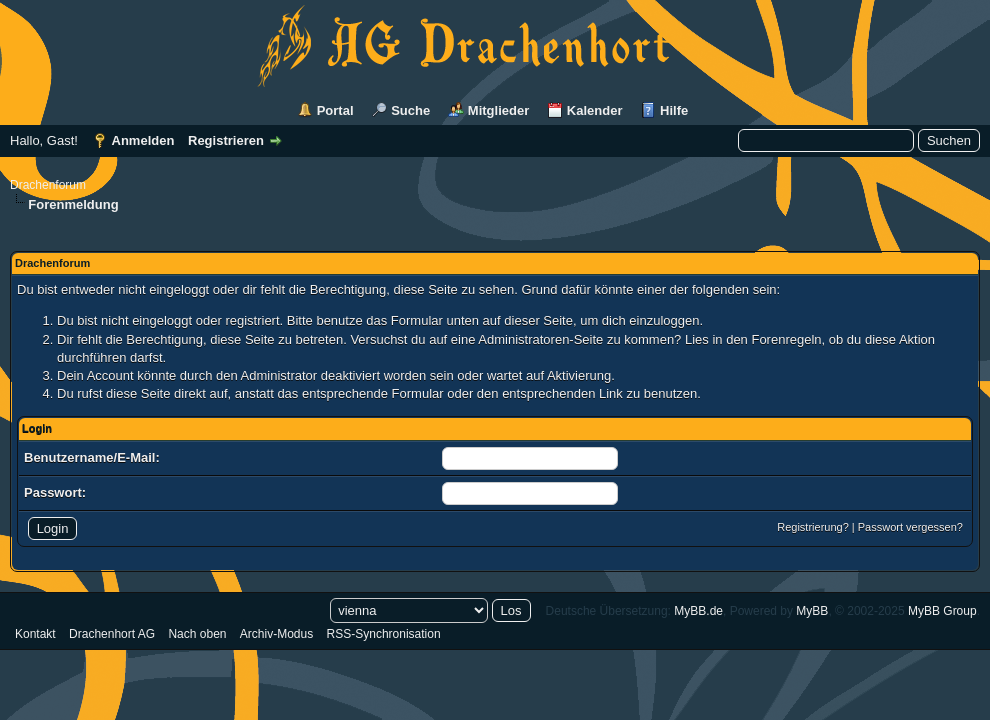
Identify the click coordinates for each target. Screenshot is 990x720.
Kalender (595, 110)
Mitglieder (498, 110)
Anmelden (143, 140)
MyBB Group (942, 611)
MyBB (812, 611)
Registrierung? (813, 527)
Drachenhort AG (112, 634)
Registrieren (226, 140)
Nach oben (197, 634)
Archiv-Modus (276, 634)
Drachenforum (48, 185)
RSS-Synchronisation (384, 634)
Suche (410, 110)
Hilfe (674, 110)
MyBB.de (698, 611)
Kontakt (35, 634)
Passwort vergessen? (910, 527)
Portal (335, 110)
